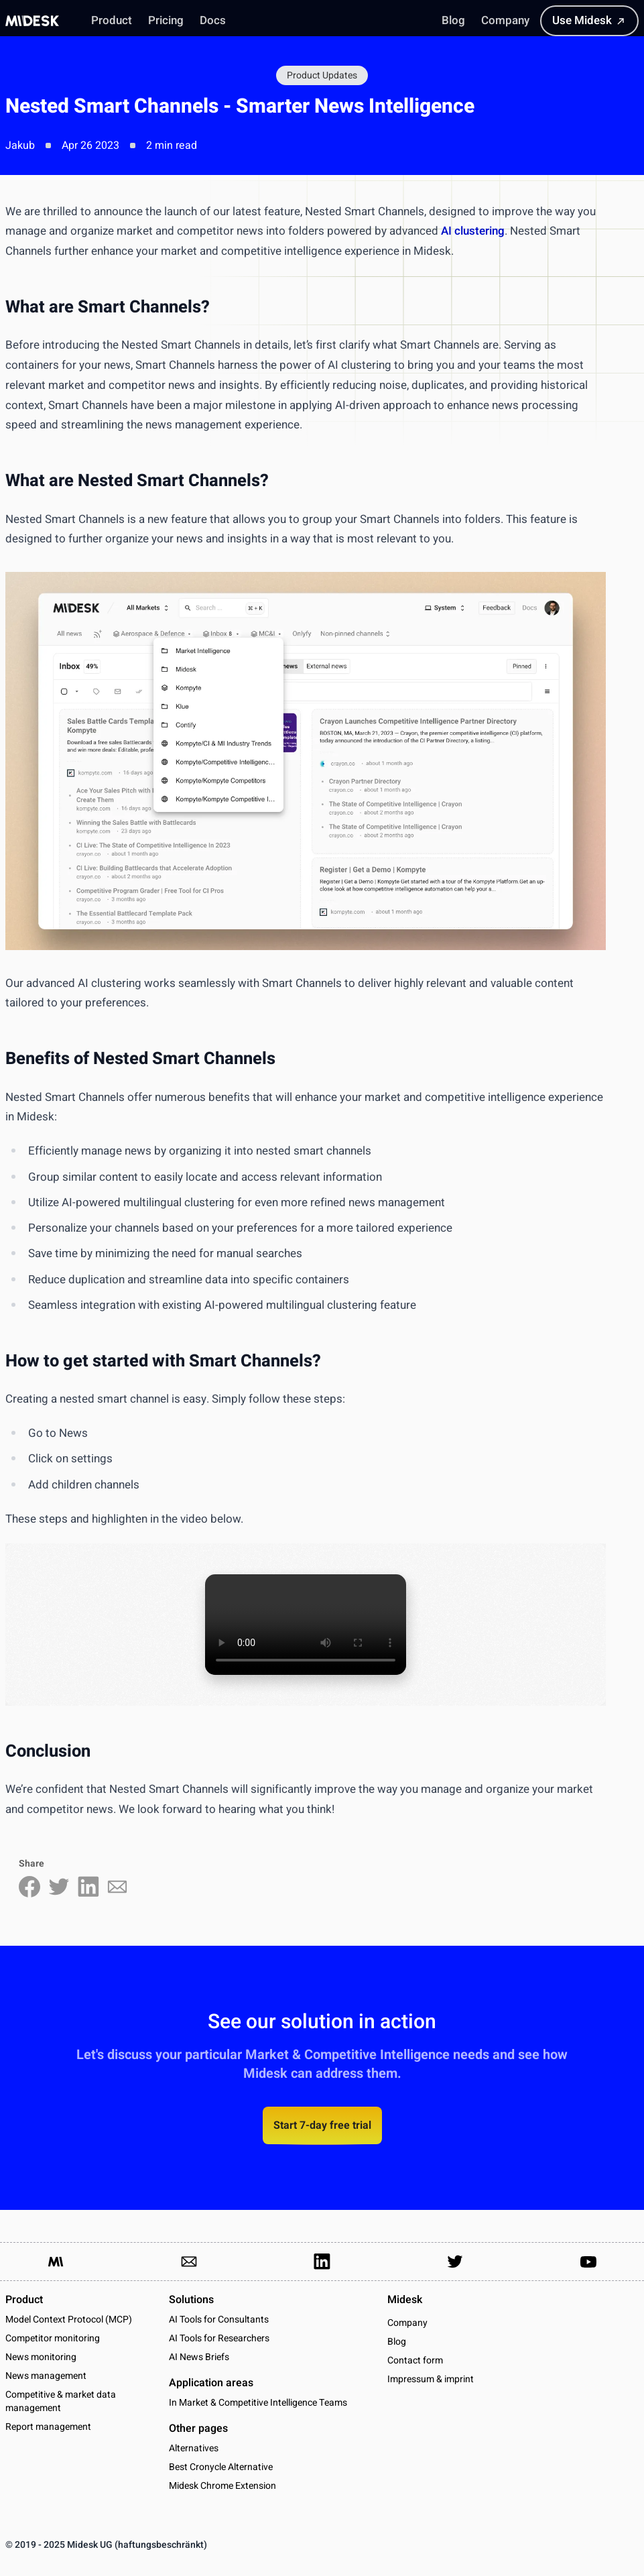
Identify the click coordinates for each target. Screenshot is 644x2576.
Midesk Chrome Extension (222, 2486)
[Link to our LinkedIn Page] (322, 2261)
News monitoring (40, 2357)
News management (45, 2376)
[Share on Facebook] (29, 1886)
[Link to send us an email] (189, 2261)
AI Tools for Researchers (219, 2338)
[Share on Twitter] (59, 1886)
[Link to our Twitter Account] (455, 2261)
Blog (396, 2342)
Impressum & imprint (430, 2379)
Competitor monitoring (52, 2338)
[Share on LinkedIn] (88, 1886)
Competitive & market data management (60, 2401)
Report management (48, 2427)
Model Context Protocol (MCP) (68, 2319)
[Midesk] (32, 20)
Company (407, 2323)
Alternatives (193, 2448)
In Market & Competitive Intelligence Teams (258, 2403)
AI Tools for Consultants (219, 2319)
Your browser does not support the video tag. (305, 1624)
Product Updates (322, 75)
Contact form (415, 2360)
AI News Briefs (199, 2357)
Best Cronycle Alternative (221, 2467)
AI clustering (473, 231)
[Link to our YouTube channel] (588, 2261)
